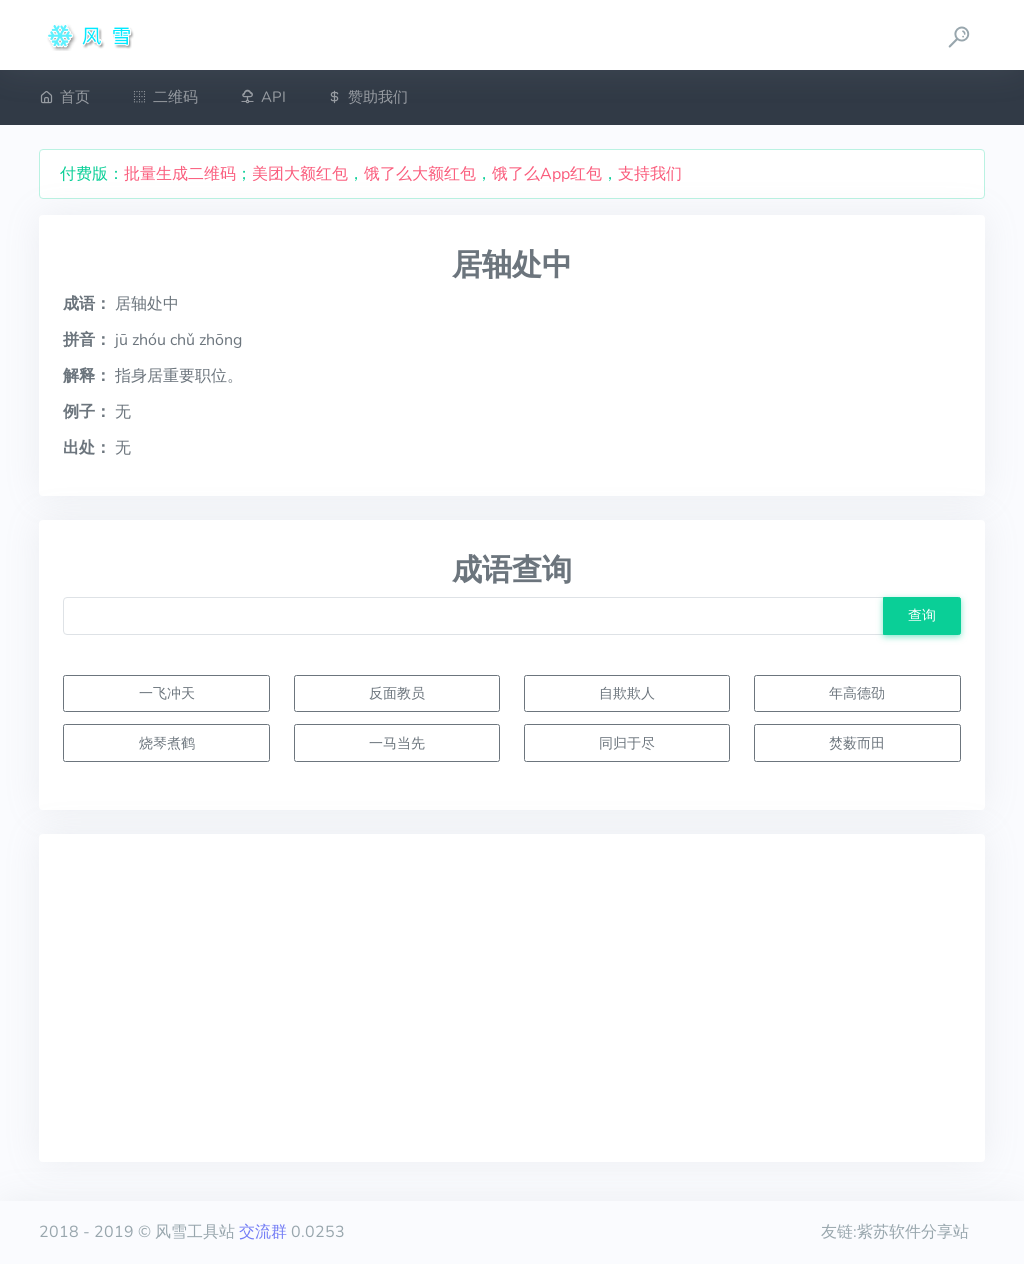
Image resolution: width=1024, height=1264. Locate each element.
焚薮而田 (857, 743)
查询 (922, 615)
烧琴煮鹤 (167, 743)
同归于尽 (627, 743)
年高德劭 (857, 693)
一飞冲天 (167, 693)
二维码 (165, 97)
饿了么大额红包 (420, 174)
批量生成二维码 (180, 174)
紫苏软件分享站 (913, 1232)
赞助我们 (367, 97)
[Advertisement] (511, 998)
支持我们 (650, 174)
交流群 (263, 1232)
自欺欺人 (627, 693)
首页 (64, 97)
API (263, 97)
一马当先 (397, 743)
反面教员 (397, 693)
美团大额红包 (300, 174)
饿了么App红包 (547, 174)
